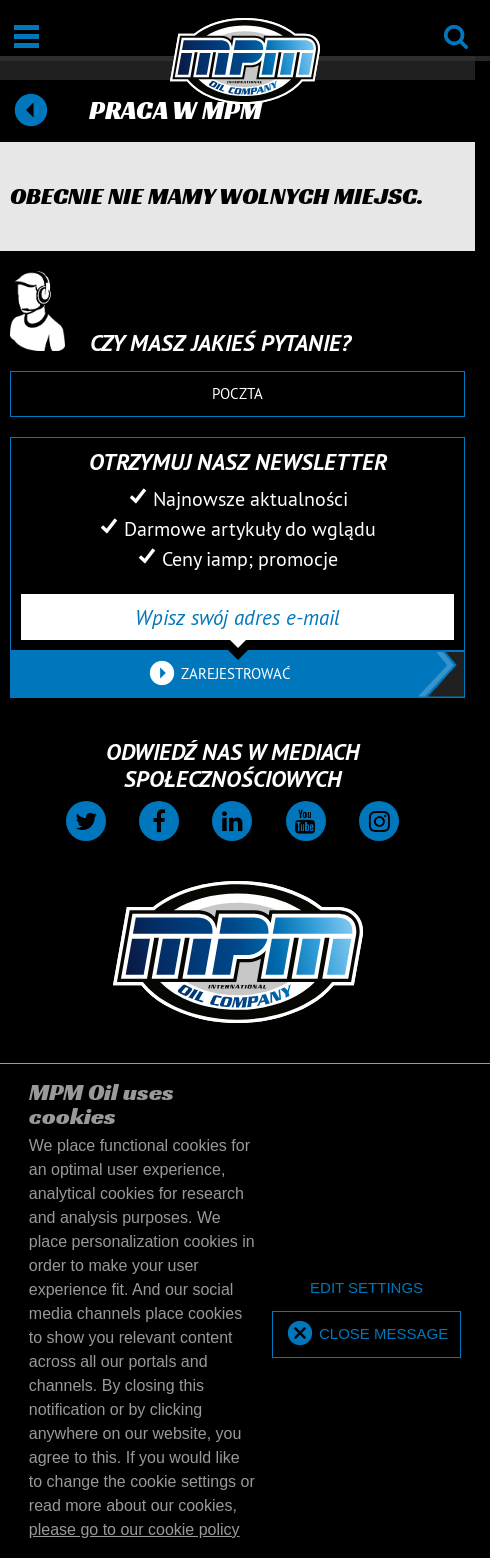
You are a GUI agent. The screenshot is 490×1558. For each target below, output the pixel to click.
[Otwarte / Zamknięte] (26, 36)
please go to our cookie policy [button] (134, 1529)
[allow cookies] (366, 1334)
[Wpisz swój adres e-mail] (237, 617)
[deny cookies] (366, 1288)
